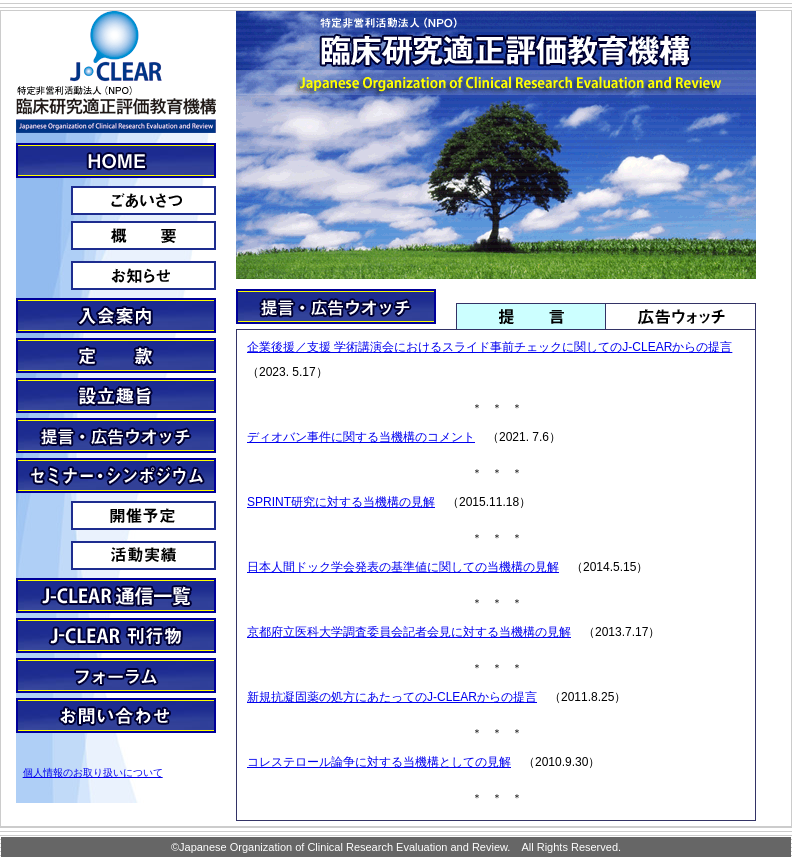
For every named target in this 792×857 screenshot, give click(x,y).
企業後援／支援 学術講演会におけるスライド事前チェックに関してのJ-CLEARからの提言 (489, 347)
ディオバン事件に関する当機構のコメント (361, 437)
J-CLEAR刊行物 (116, 635)
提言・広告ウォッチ (116, 435)
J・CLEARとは (116, 160)
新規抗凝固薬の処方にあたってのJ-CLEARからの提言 (392, 697)
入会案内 (116, 315)
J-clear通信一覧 (116, 595)
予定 (116, 515)
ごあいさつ (116, 200)
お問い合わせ (116, 715)
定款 (116, 355)
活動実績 (116, 555)
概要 (116, 235)
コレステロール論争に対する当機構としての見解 (379, 762)
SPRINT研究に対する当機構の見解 (341, 502)
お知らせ (116, 275)
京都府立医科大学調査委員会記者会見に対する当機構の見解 (409, 632)
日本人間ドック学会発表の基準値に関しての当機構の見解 (403, 567)
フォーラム (116, 675)
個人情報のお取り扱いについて (93, 772)
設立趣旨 (116, 395)
